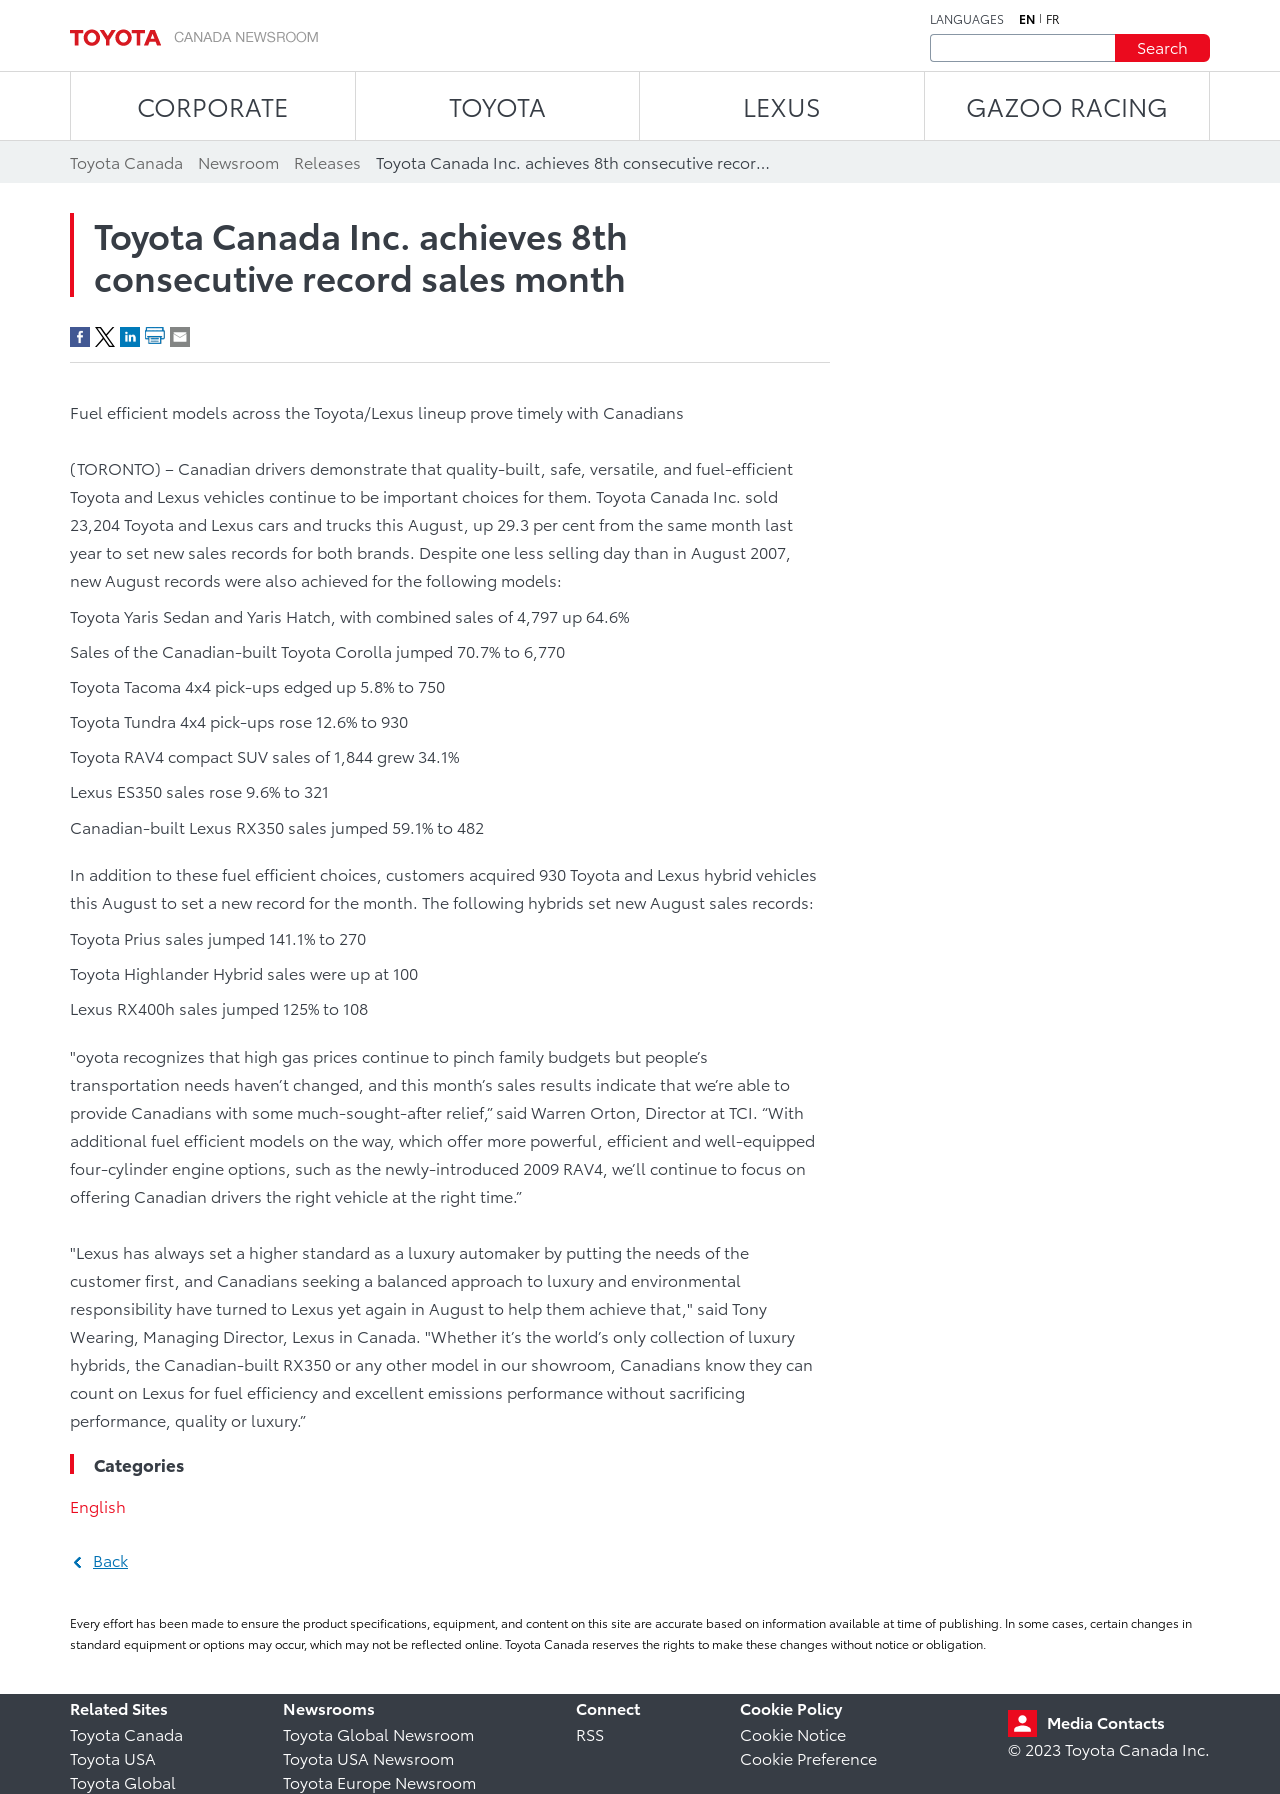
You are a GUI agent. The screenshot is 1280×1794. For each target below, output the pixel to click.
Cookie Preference (808, 1757)
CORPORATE (212, 105)
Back (110, 1559)
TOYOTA (497, 105)
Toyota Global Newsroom (378, 1733)
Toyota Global (123, 1781)
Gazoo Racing (1067, 105)
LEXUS (782, 105)
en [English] (1027, 19)
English (98, 1505)
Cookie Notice (793, 1733)
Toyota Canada (126, 1733)
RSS (590, 1733)
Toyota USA (113, 1757)
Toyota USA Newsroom (368, 1757)
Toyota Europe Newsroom (379, 1781)
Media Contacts (1106, 1721)
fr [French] (1053, 19)
